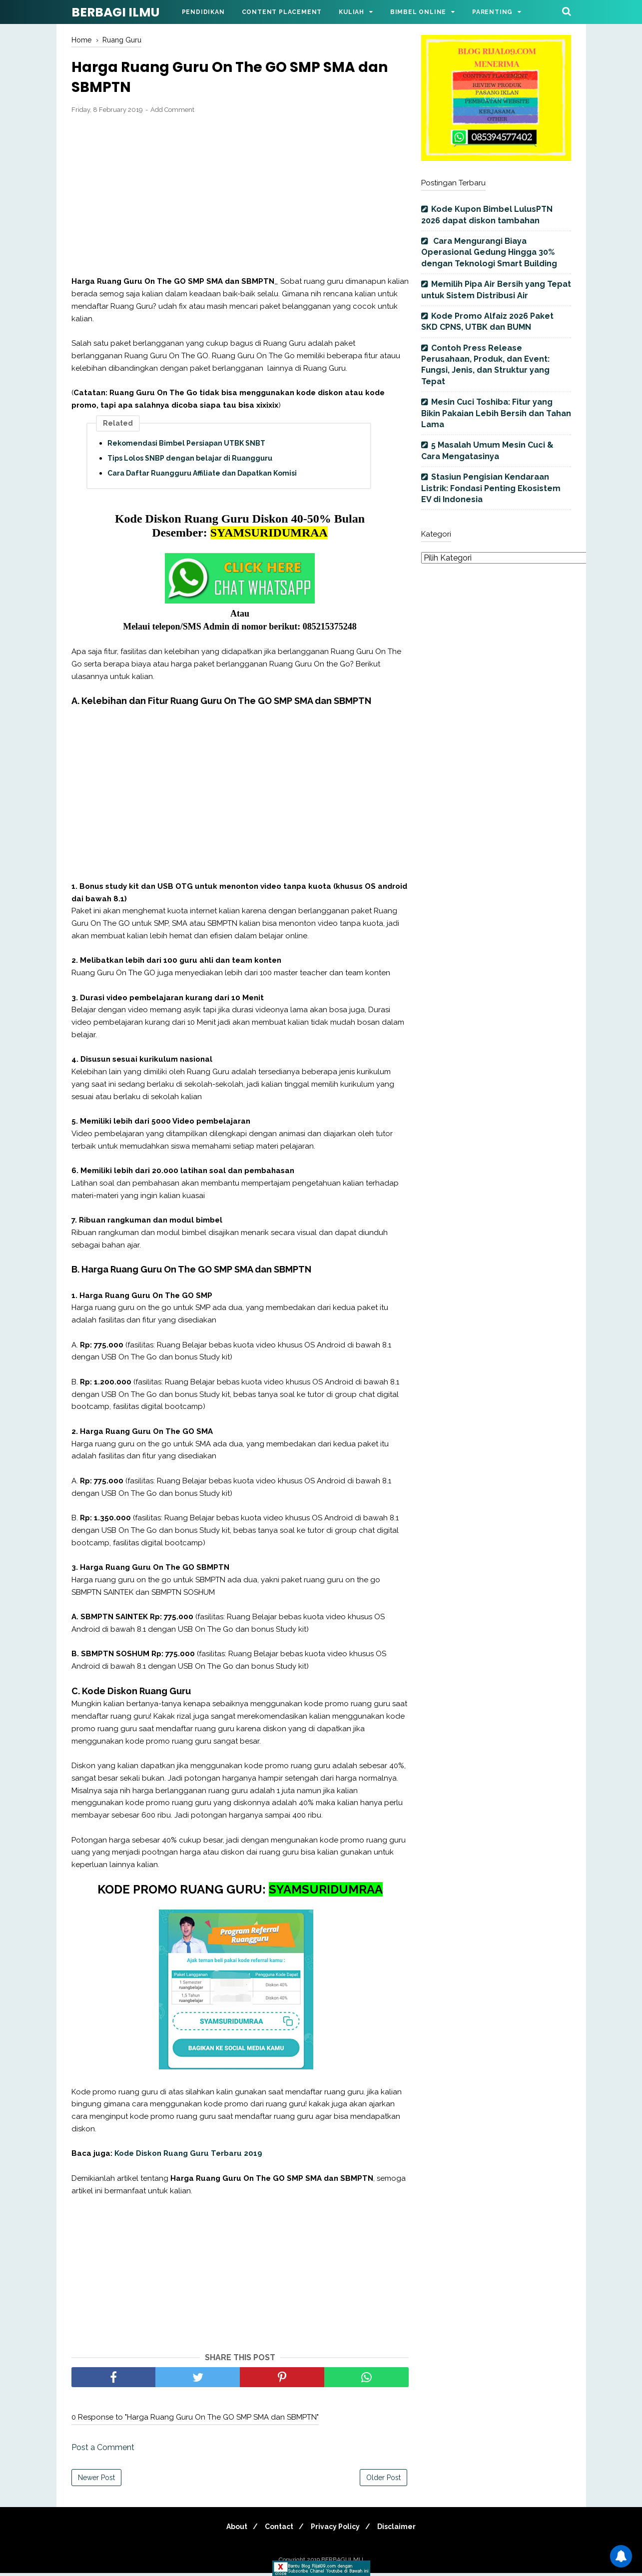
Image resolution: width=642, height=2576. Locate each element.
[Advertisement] (240, 198)
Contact (277, 2530)
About (230, 2530)
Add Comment (172, 112)
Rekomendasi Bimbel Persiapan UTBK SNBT (186, 446)
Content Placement (282, 11)
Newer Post (96, 2481)
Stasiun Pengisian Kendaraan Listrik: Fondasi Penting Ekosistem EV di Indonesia (491, 488)
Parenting (492, 11)
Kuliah (351, 11)
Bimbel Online (418, 11)
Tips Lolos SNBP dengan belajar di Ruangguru (189, 461)
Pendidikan (203, 11)
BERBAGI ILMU (115, 12)
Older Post (383, 2481)
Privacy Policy (337, 2530)
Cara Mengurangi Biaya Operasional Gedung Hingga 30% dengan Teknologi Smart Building (489, 252)
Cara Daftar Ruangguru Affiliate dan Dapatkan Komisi (202, 476)
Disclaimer (402, 2530)
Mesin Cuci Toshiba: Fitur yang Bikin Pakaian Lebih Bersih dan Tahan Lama (496, 413)
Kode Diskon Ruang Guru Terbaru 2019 (189, 2156)
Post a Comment (102, 2450)
